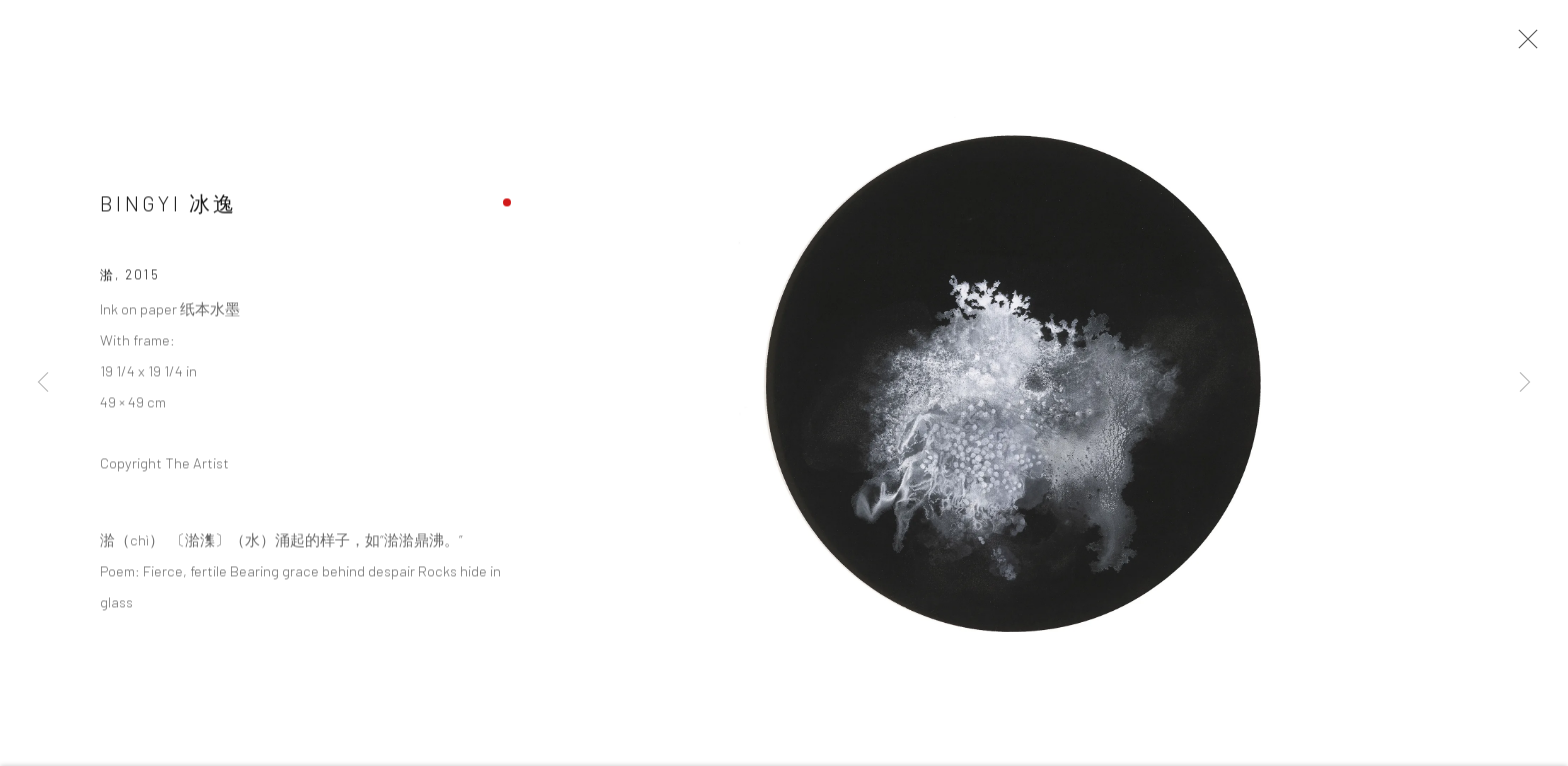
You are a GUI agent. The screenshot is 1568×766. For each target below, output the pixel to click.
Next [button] (1525, 383)
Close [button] (1537, 45)
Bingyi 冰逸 (168, 213)
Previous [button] (43, 383)
